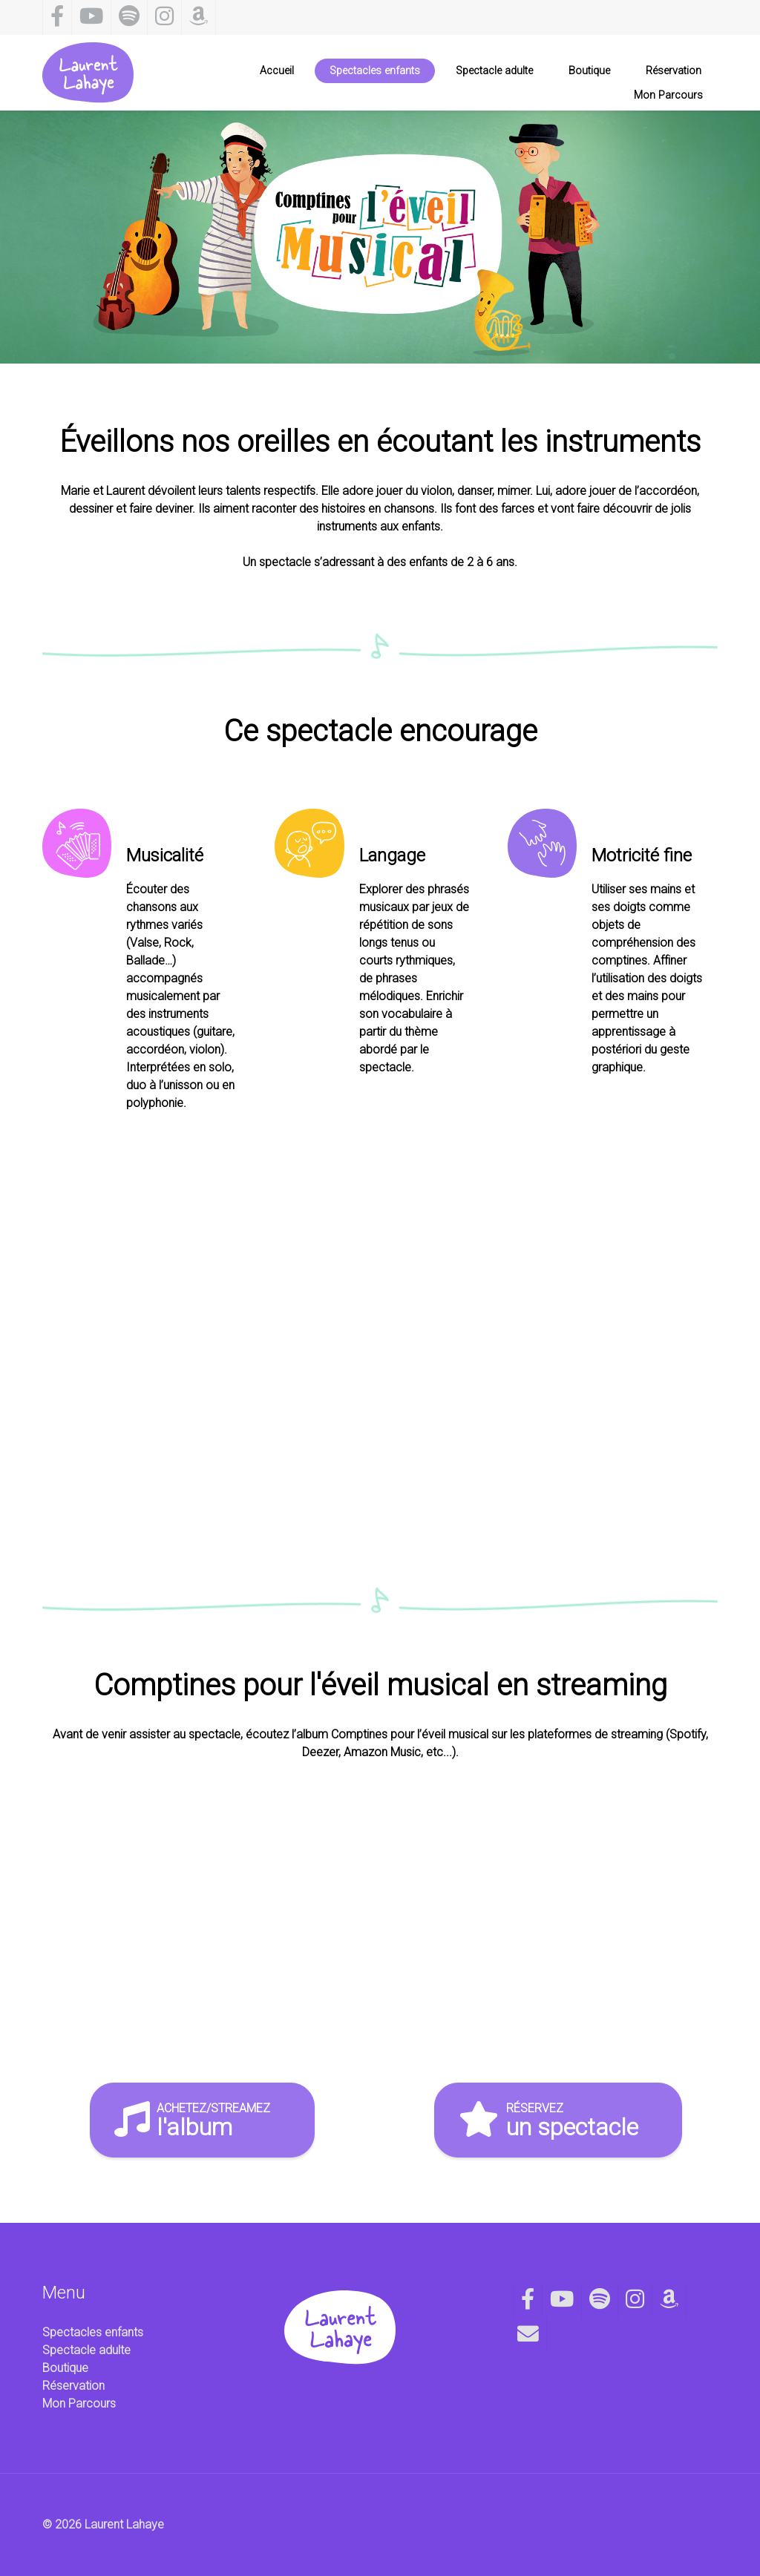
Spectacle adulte (86, 2350)
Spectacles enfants (92, 2332)
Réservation (73, 2386)
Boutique (65, 2368)
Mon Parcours (79, 2403)
